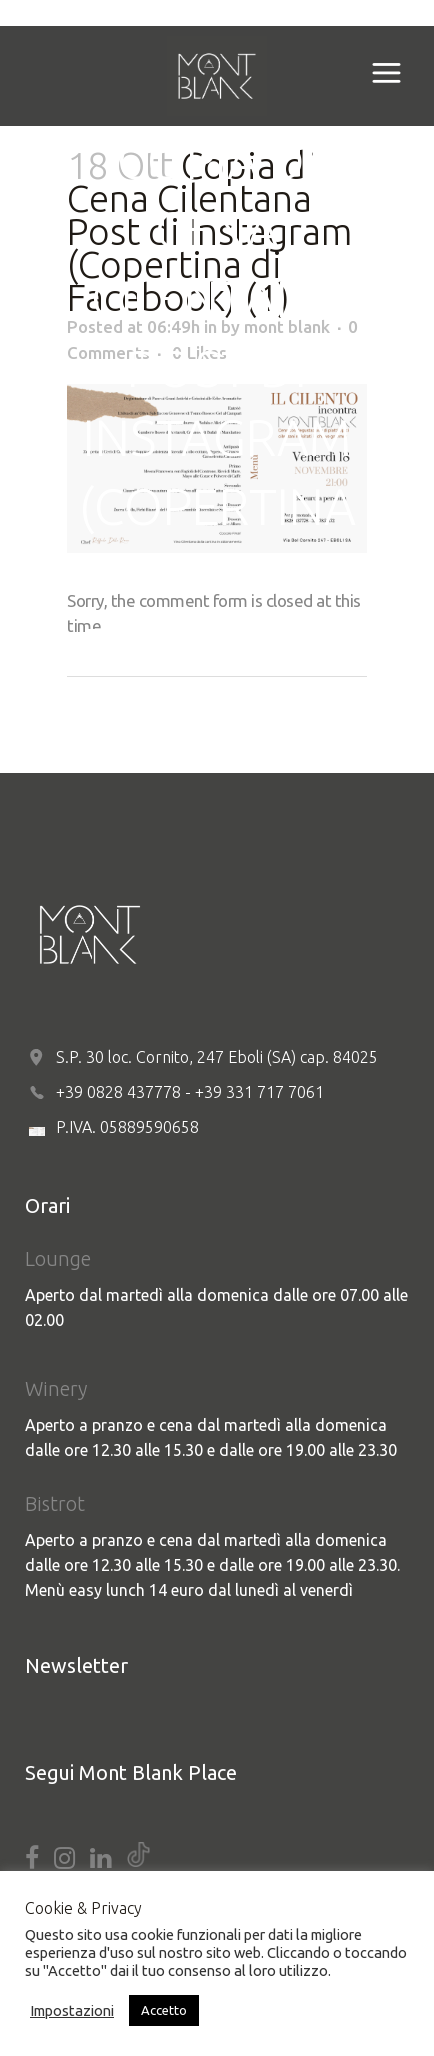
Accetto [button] (164, 2010)
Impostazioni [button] (72, 2010)
